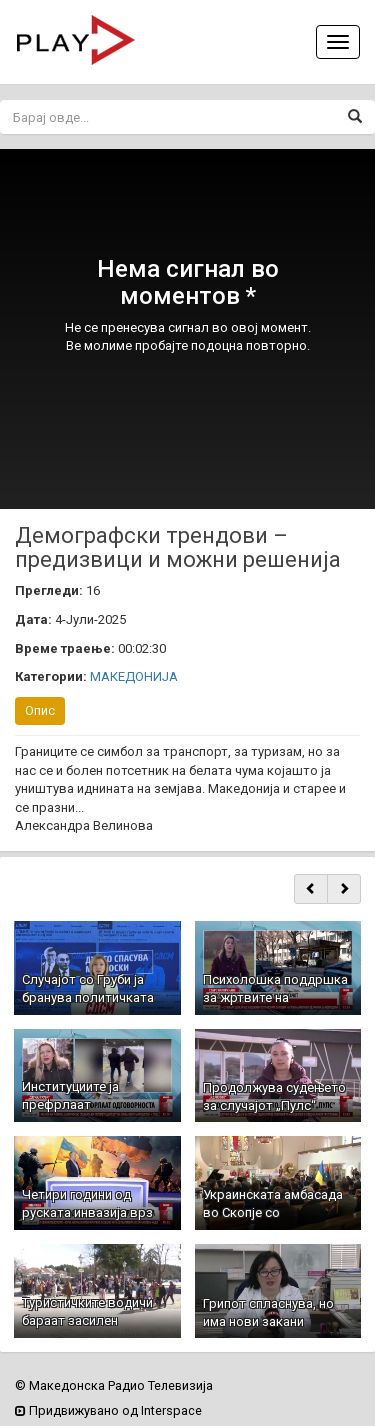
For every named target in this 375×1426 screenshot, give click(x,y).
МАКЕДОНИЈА (134, 676)
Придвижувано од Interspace (108, 1410)
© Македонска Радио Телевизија (114, 1385)
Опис (40, 710)
